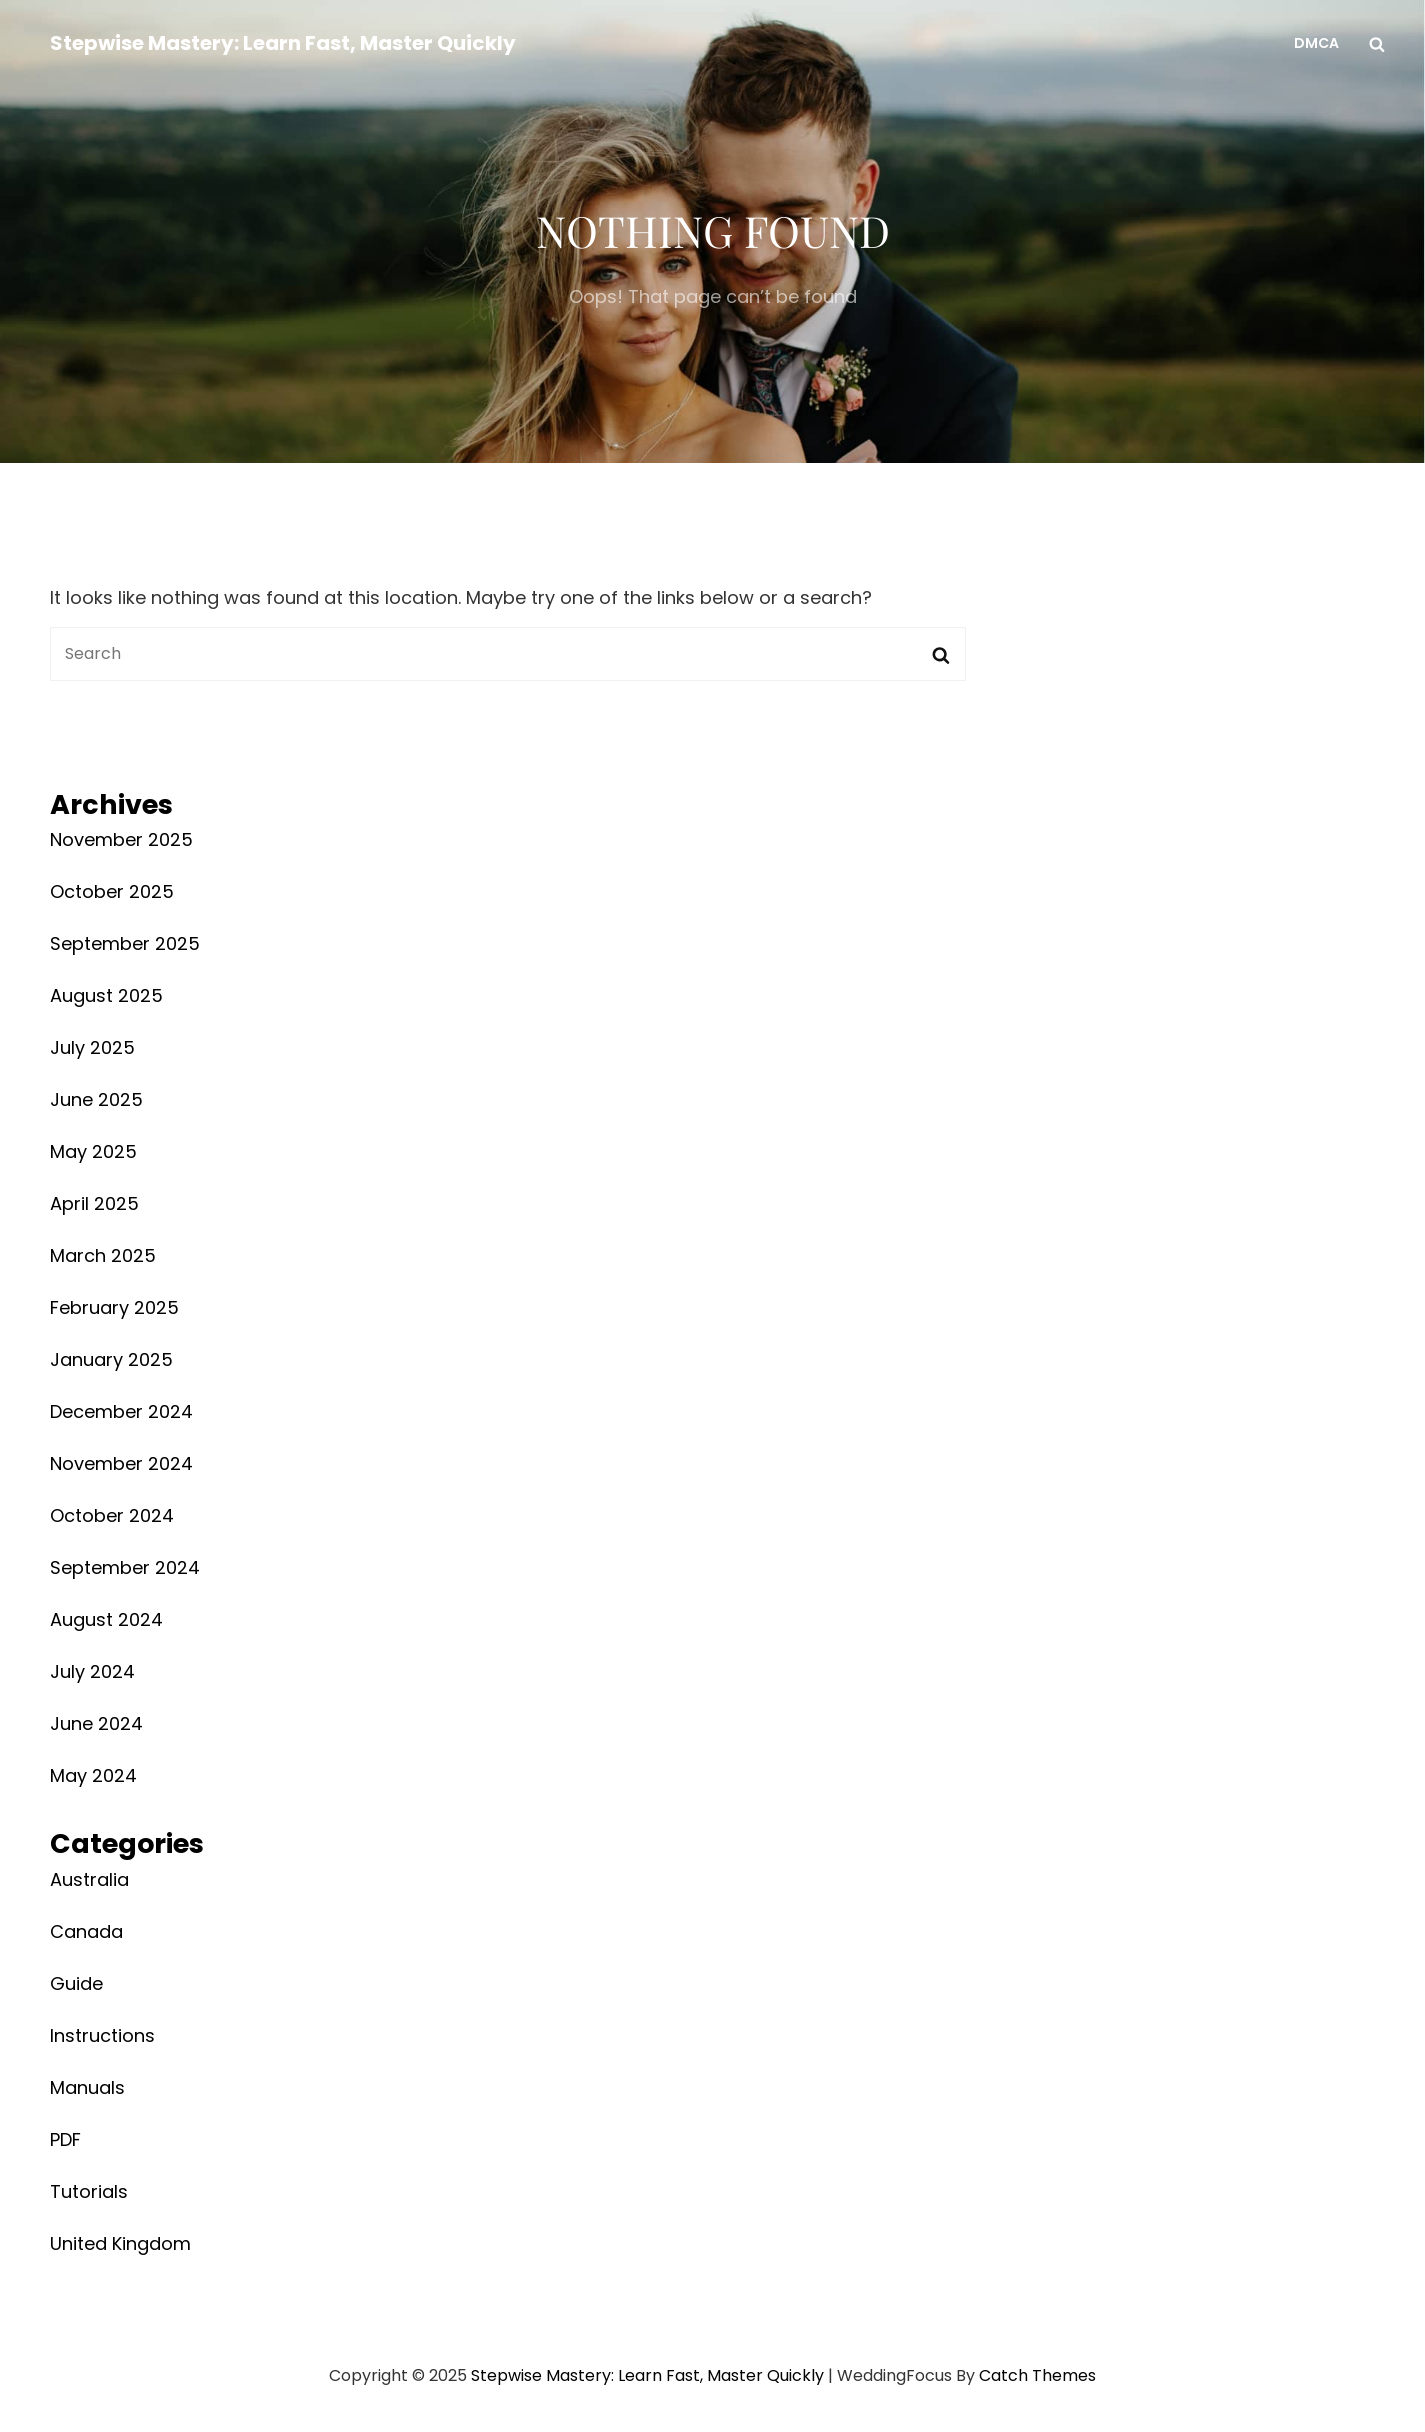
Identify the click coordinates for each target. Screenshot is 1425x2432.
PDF (65, 2139)
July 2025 (92, 1047)
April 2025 (94, 1203)
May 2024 (93, 1775)
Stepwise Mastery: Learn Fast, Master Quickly (283, 43)
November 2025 (121, 839)
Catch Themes (1037, 2375)
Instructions (102, 2035)
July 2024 (92, 1671)
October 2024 (112, 1515)
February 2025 (114, 1307)
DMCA (1316, 43)
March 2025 (103, 1255)
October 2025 (112, 891)
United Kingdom (120, 2243)
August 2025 (106, 995)
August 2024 (106, 1619)
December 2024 (121, 1411)
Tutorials (89, 2191)
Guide (76, 1983)
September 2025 (125, 943)
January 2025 (111, 1359)
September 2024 (125, 1567)
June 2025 (96, 1099)
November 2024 (121, 1463)
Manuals (87, 2087)
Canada (86, 1931)
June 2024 (96, 1723)
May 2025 (93, 1151)
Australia (89, 1879)
